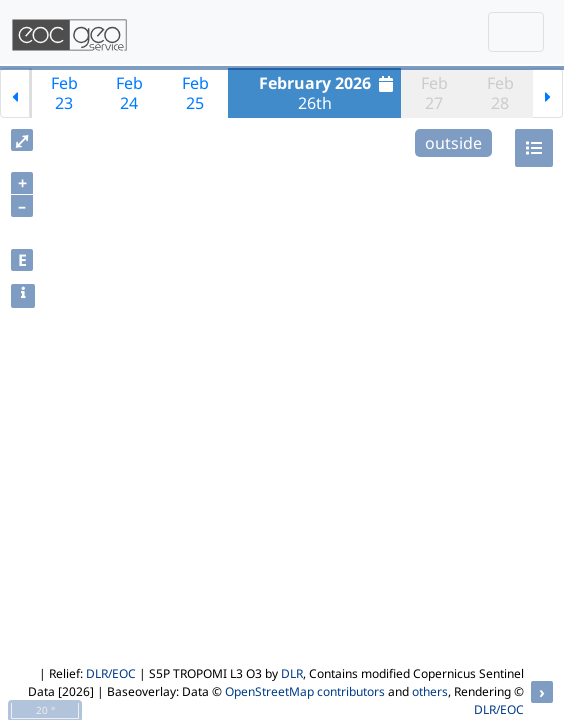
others (430, 691)
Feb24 (129, 93)
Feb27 (434, 93)
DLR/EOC (111, 673)
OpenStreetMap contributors (305, 691)
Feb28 (500, 93)
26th (329, 93)
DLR (292, 673)
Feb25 (195, 93)
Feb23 (64, 93)
